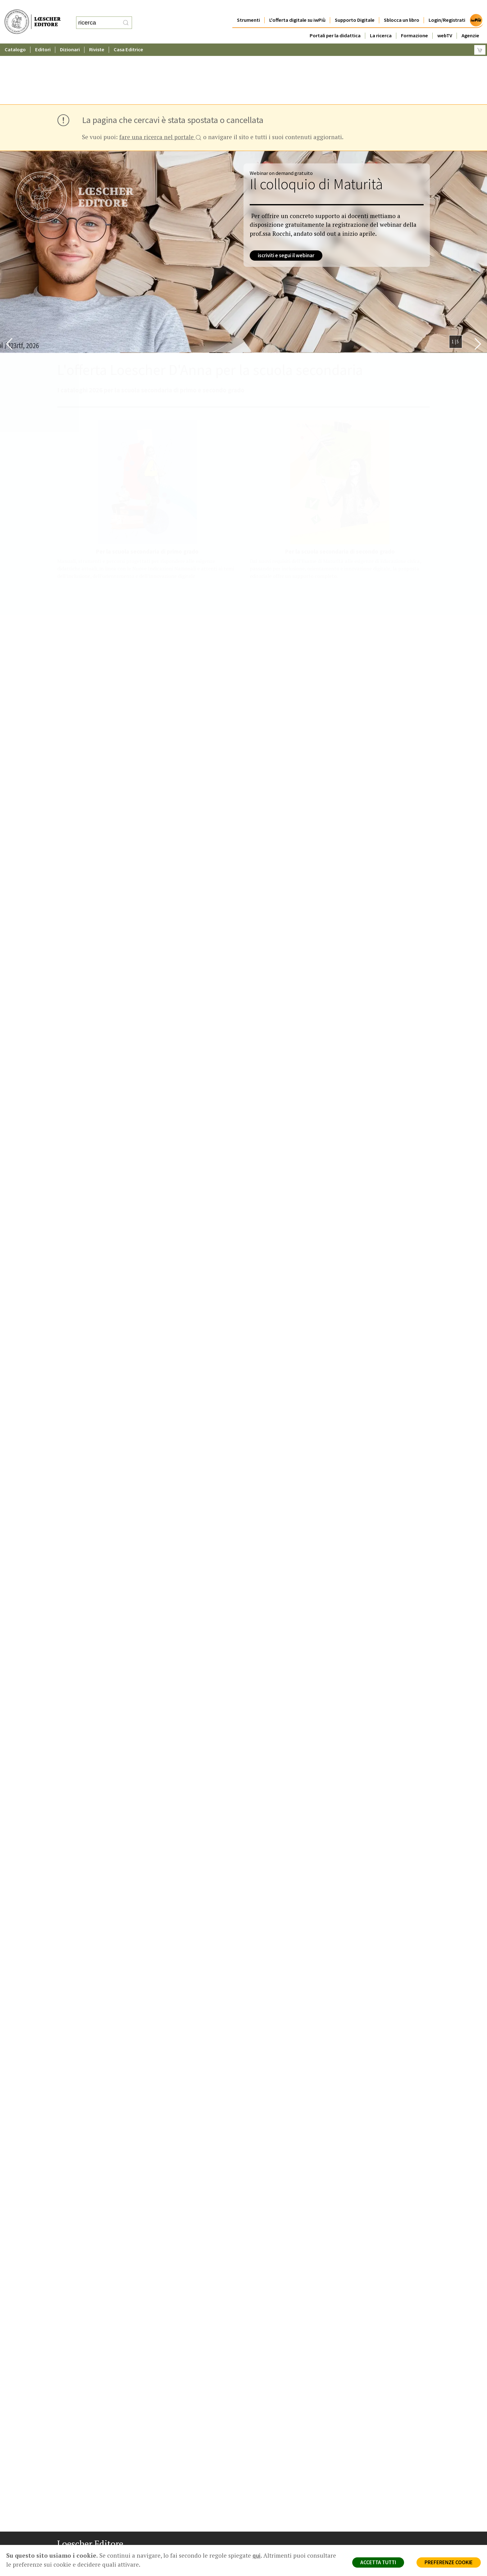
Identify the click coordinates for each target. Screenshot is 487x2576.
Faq (259, 2522)
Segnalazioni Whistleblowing (381, 2507)
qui (257, 2555)
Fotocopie (363, 2529)
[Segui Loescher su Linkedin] (84, 2558)
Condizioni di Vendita (373, 2522)
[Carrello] (480, 37)
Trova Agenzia (270, 2507)
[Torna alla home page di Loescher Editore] (32, 15)
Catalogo (15, 37)
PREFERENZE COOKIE (449, 2562)
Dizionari (70, 37)
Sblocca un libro (401, 7)
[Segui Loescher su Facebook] (62, 2558)
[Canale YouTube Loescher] (95, 2558)
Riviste (96, 37)
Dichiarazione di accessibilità (381, 2537)
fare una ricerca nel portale (160, 77)
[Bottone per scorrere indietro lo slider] (9, 283)
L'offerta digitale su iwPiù (297, 7)
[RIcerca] (126, 16)
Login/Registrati (447, 7)
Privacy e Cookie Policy (375, 2500)
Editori (43, 37)
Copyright (362, 2515)
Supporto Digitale (355, 7)
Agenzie (470, 23)
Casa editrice (269, 2500)
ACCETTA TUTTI (378, 2562)
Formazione (414, 23)
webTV (444, 23)
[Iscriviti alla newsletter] (106, 2557)
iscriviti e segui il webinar (286, 195)
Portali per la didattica (335, 23)
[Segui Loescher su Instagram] (73, 2558)
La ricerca (381, 23)
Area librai (265, 2515)
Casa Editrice (128, 37)
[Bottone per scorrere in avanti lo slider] (477, 283)
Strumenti (248, 7)
